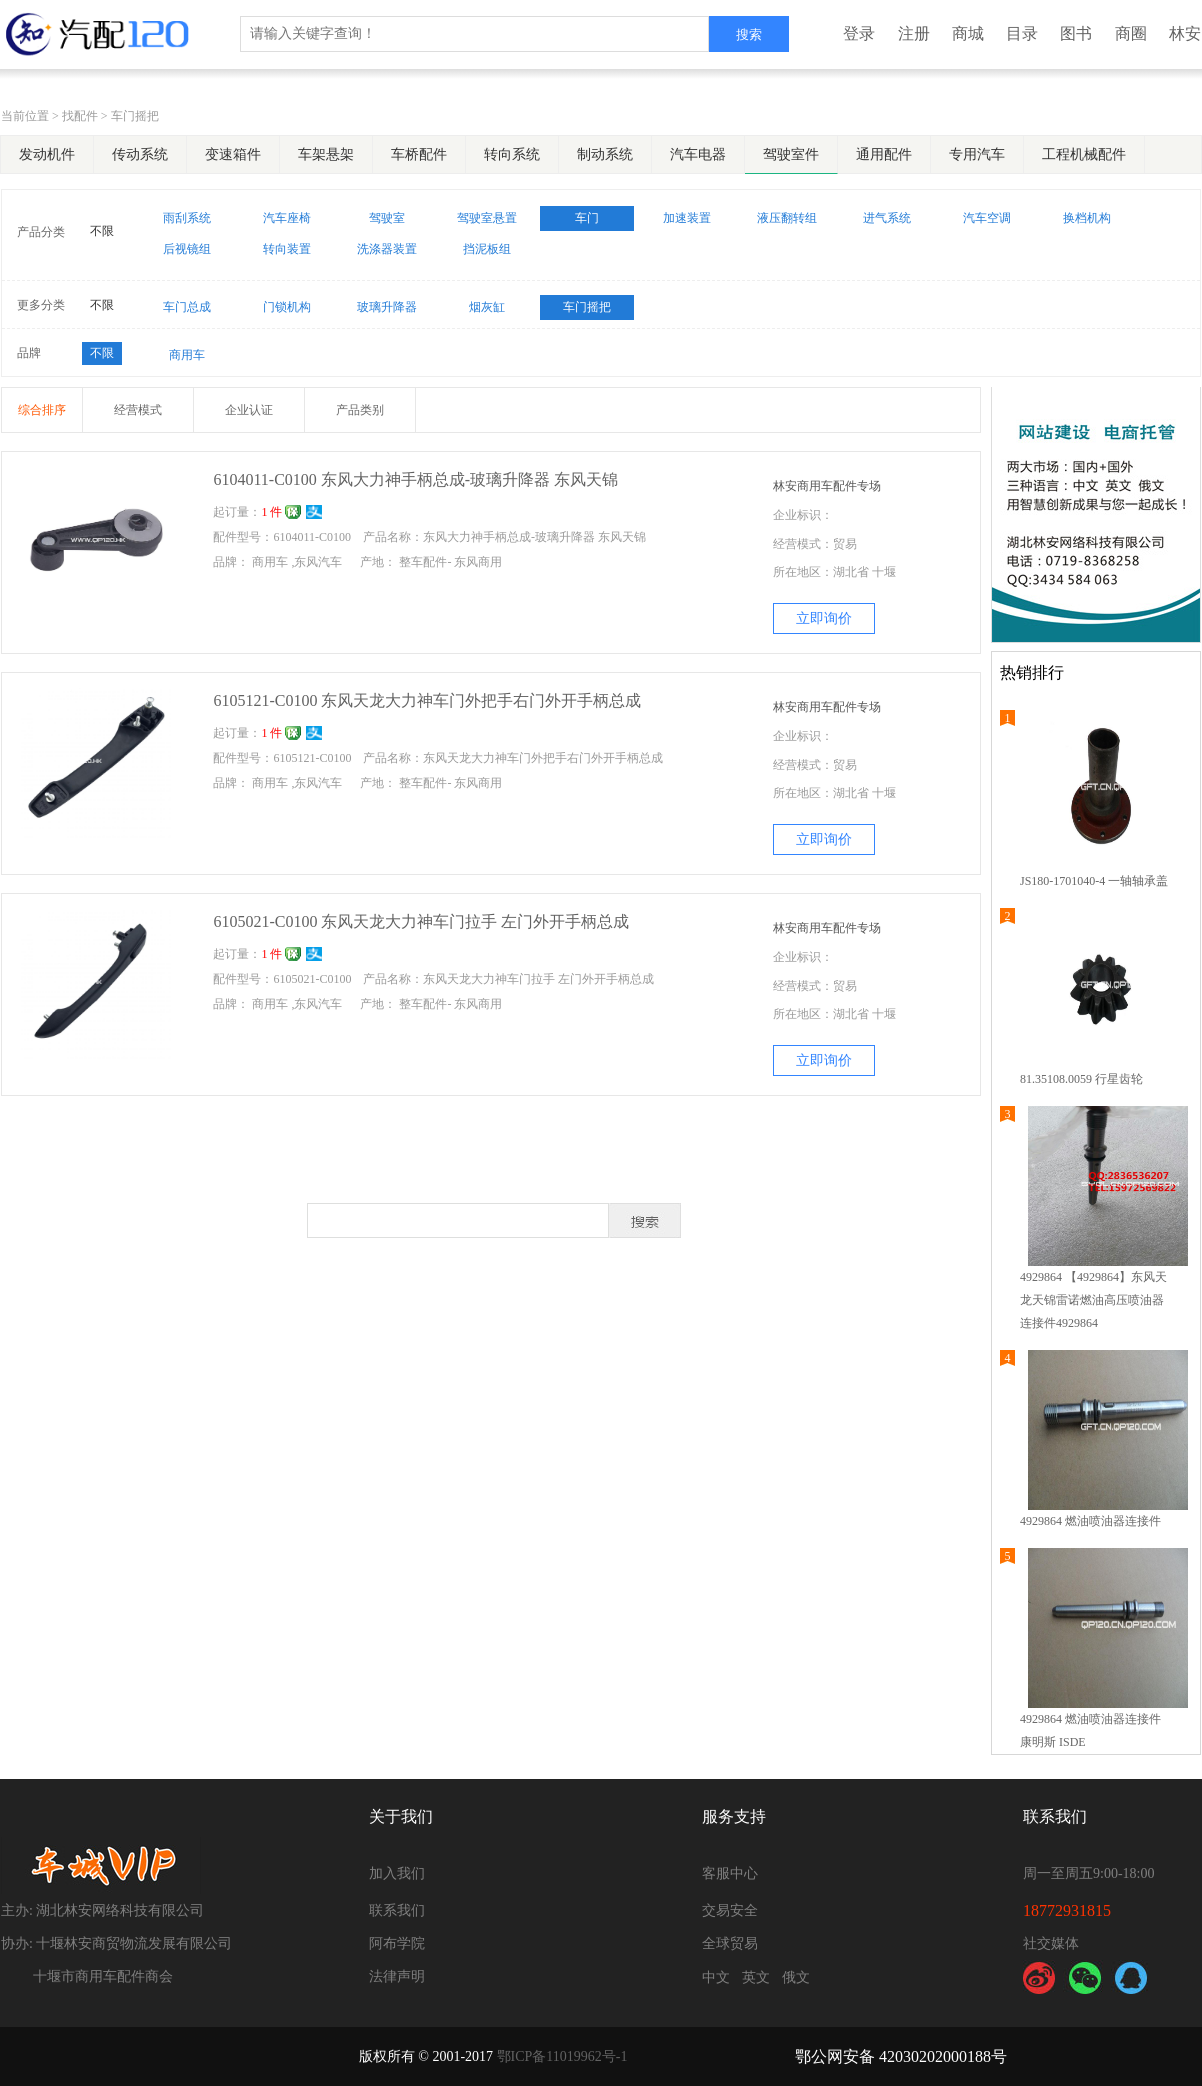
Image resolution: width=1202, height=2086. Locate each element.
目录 (1022, 33)
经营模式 (138, 410)
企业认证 (249, 410)
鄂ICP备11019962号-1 (562, 2056)
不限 (102, 231)
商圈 (1131, 33)
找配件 (80, 116)
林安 (1185, 33)
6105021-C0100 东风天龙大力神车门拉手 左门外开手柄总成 (421, 921)
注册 (914, 33)
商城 (968, 33)
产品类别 (360, 410)
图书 (1076, 33)
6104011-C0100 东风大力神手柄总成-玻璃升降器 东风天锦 (415, 479)
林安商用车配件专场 (827, 486)
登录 (859, 33)
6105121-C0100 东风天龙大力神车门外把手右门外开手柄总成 (427, 700)
